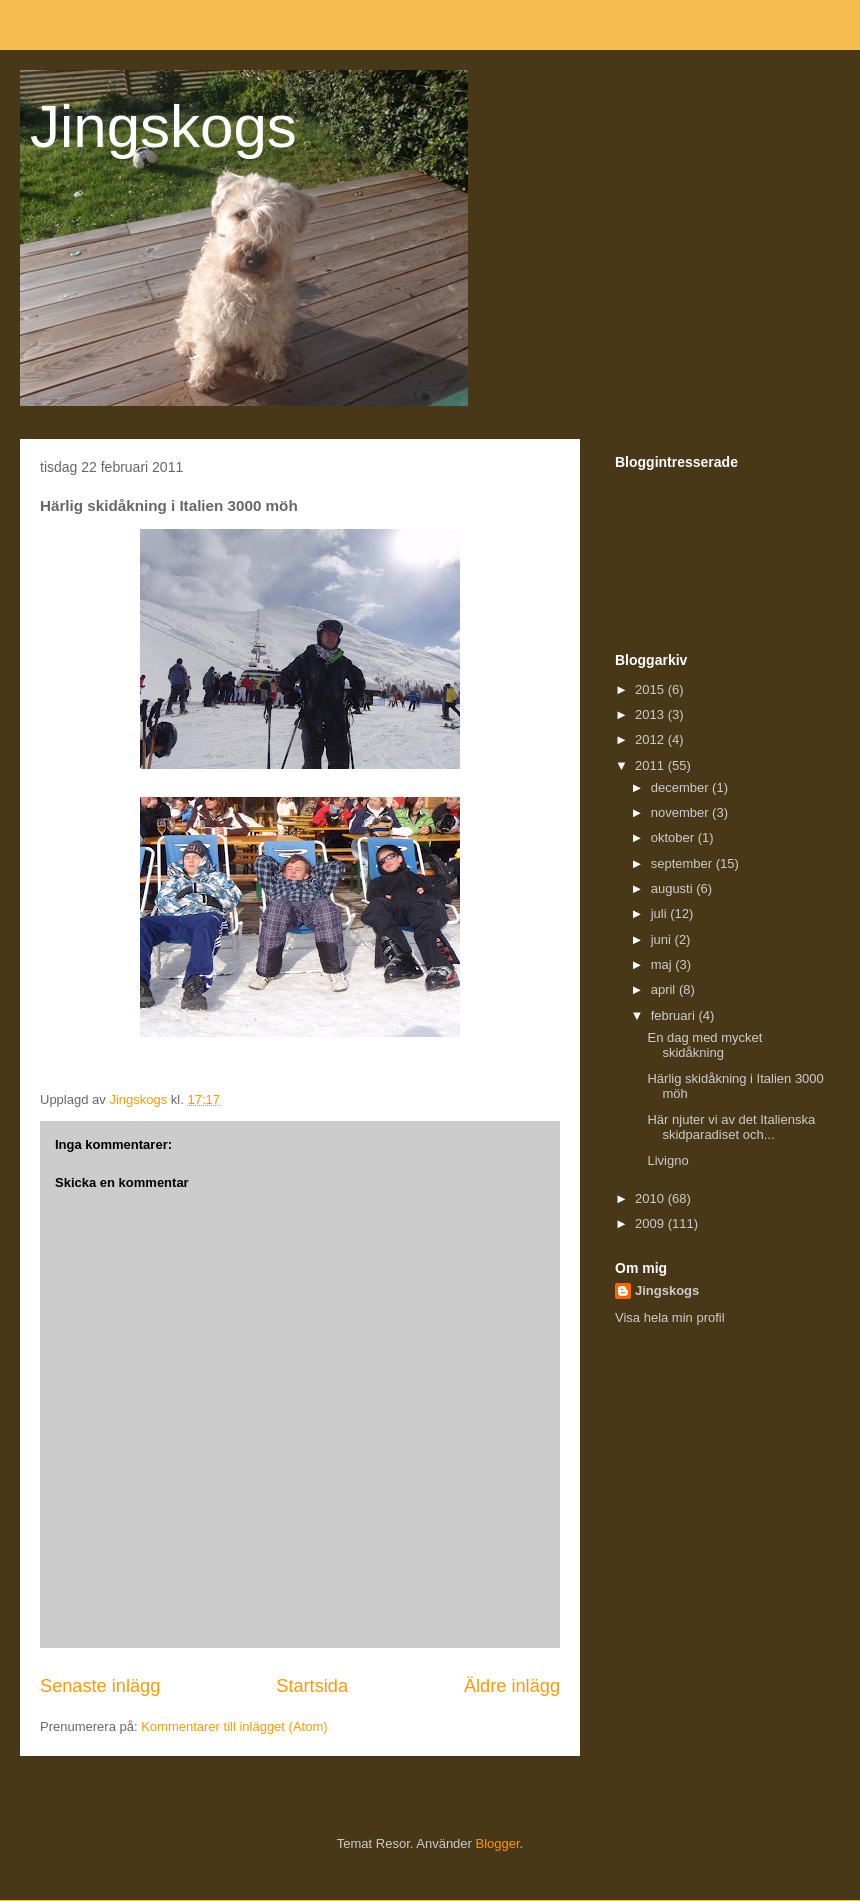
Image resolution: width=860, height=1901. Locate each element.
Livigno (667, 1160)
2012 (651, 739)
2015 (651, 689)
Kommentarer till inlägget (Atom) (234, 1726)
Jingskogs (163, 126)
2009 (651, 1223)
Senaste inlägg (100, 1686)
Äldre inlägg (512, 1686)
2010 (651, 1198)
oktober (674, 837)
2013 (651, 714)
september (683, 863)
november (681, 812)
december (681, 787)
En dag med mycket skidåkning (704, 1045)
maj (663, 964)
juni (663, 939)
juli (661, 913)
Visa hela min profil (670, 1317)
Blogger (498, 1843)
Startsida (312, 1686)
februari (675, 1015)
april (665, 989)
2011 (651, 765)
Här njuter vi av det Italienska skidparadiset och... (731, 1127)
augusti (674, 888)
